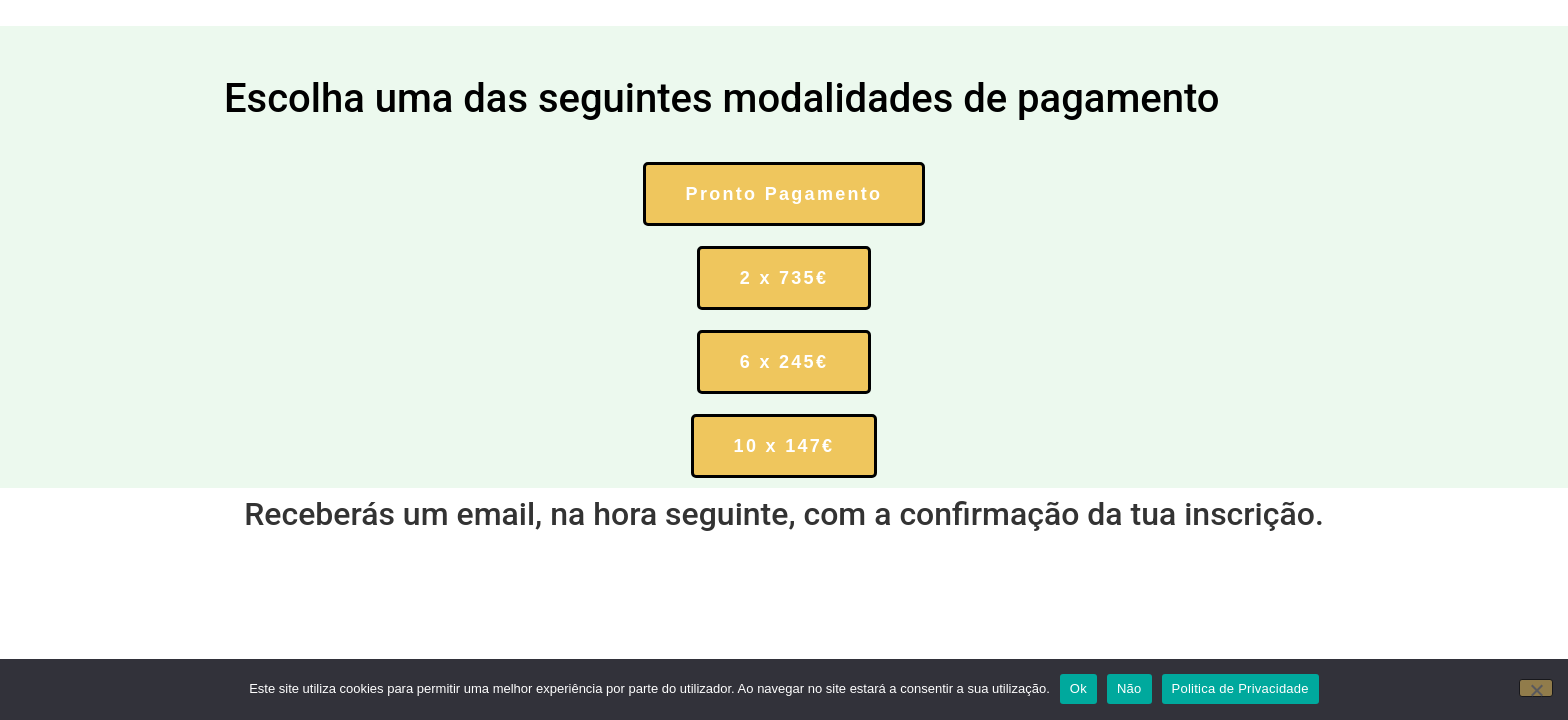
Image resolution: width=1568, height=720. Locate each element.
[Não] (1536, 688)
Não (1129, 688)
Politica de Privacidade (1240, 688)
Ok (1078, 688)
